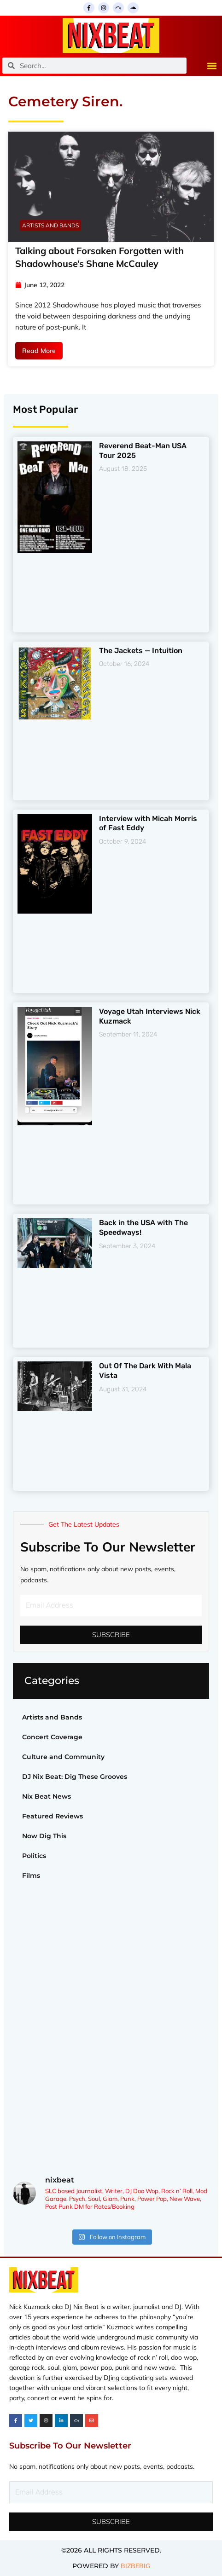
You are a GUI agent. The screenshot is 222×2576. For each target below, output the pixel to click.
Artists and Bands (52, 1717)
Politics (34, 1856)
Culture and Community (63, 1757)
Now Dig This (44, 1836)
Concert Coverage (52, 1737)
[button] (212, 65)
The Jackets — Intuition (140, 650)
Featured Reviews (52, 1816)
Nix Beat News (46, 1796)
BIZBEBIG (135, 2566)
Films (31, 1875)
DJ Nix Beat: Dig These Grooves (74, 1776)
